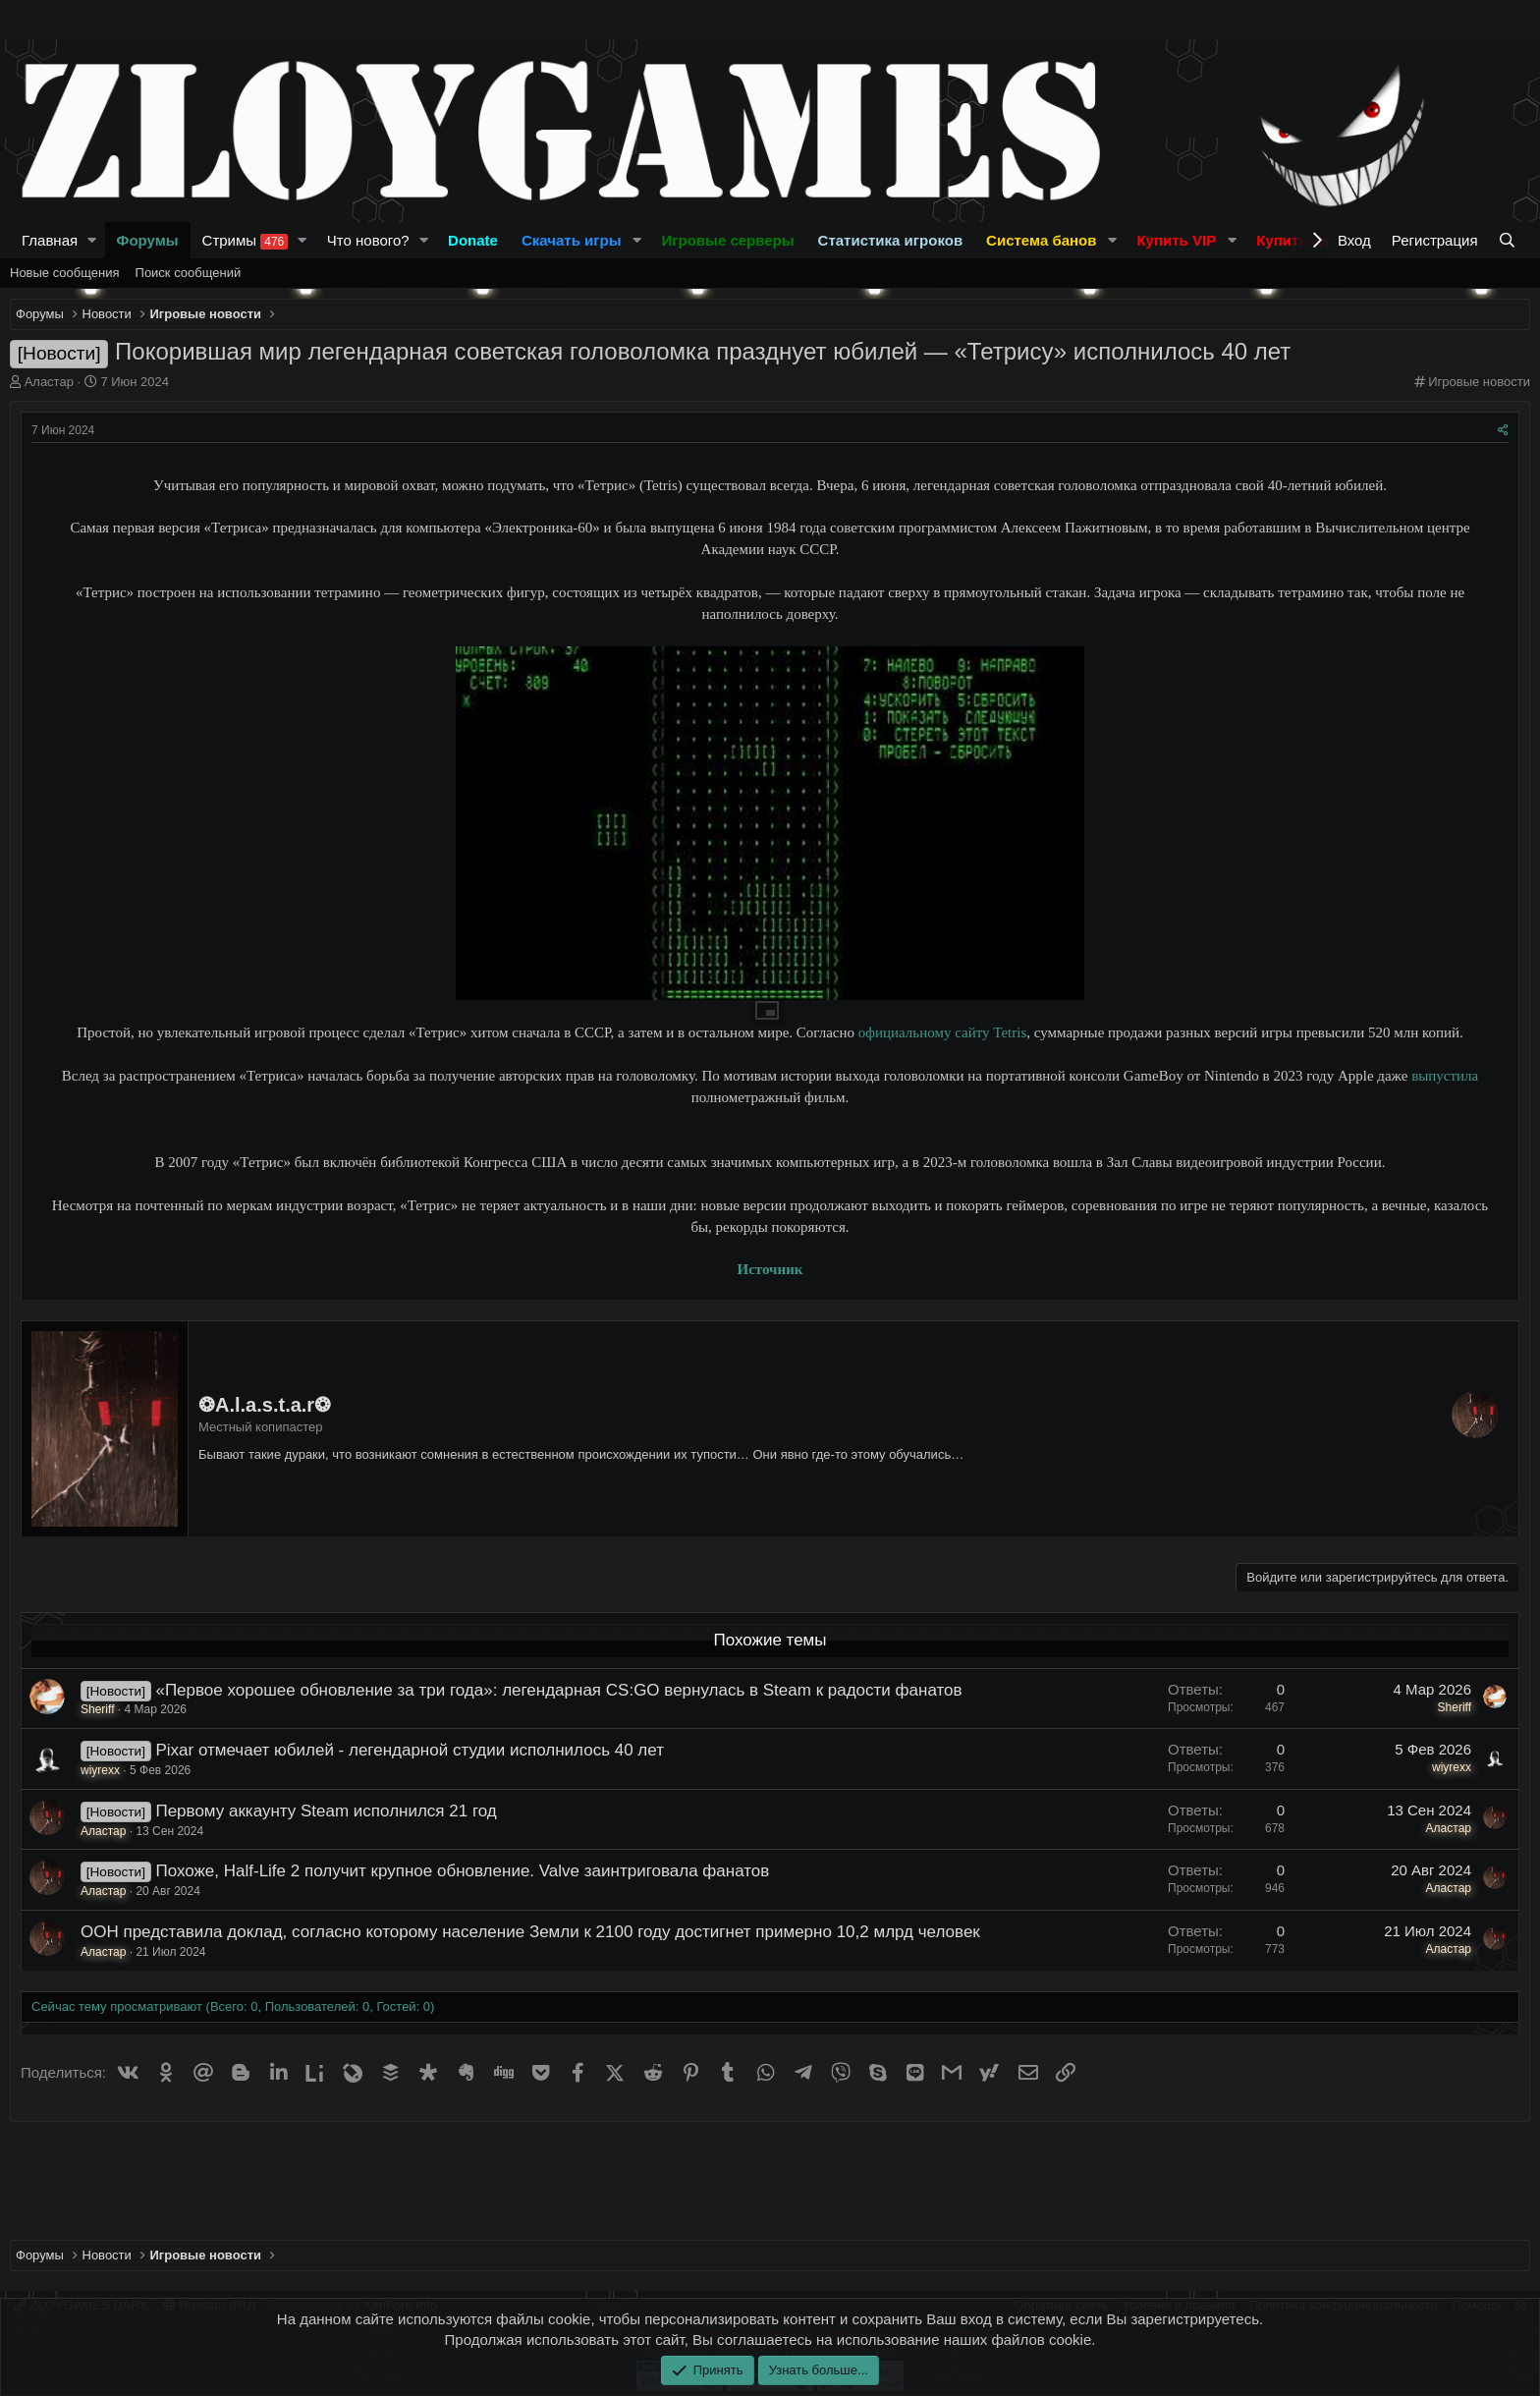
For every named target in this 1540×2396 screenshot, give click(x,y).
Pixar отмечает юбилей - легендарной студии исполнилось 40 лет (409, 1750)
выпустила (1444, 1076)
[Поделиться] (1503, 430)
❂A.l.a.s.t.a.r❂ (264, 1405)
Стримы (245, 241)
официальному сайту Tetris (942, 1032)
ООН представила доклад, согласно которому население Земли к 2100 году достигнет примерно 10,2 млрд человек (530, 1931)
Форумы (148, 240)
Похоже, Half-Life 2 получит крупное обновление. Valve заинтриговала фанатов (462, 1871)
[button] (92, 240)
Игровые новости (1479, 381)
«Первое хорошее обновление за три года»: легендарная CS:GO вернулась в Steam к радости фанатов (558, 1690)
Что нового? (368, 240)
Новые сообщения (65, 272)
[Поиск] (1509, 240)
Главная (50, 240)
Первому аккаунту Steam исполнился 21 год (325, 1811)
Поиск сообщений (189, 272)
